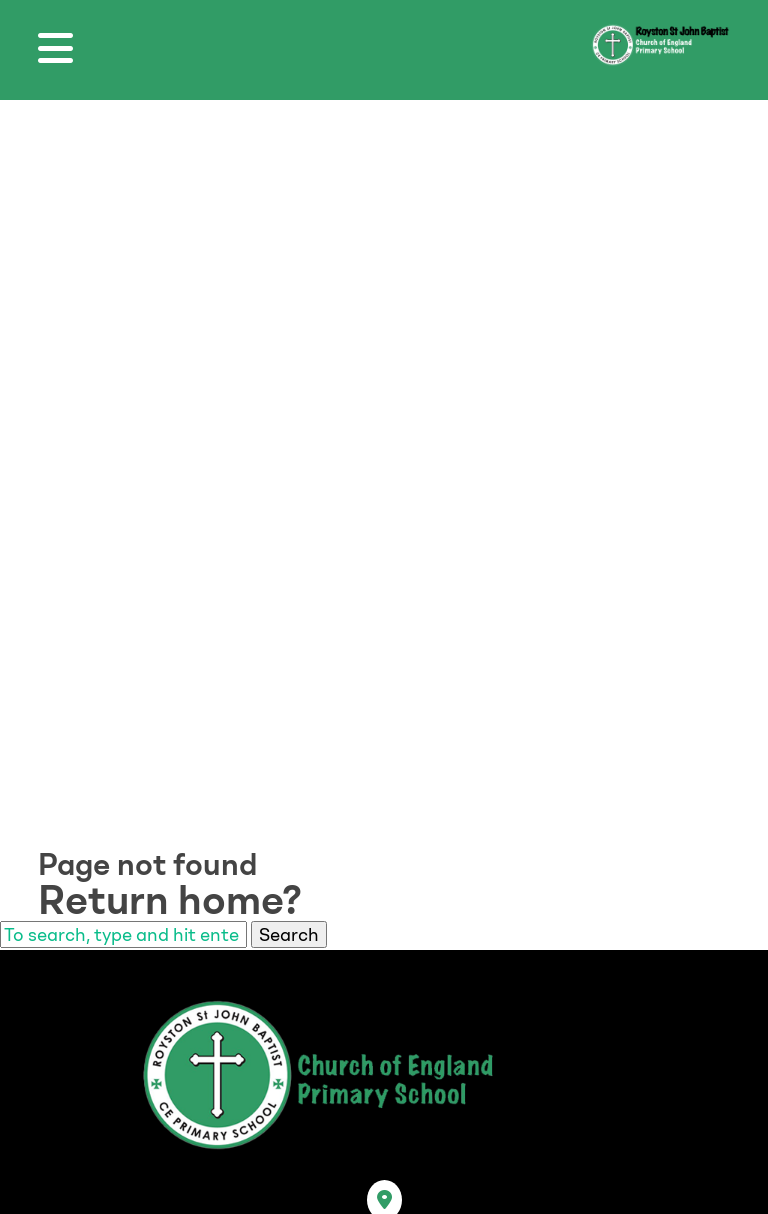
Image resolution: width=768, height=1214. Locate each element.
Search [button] (289, 934)
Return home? (170, 900)
